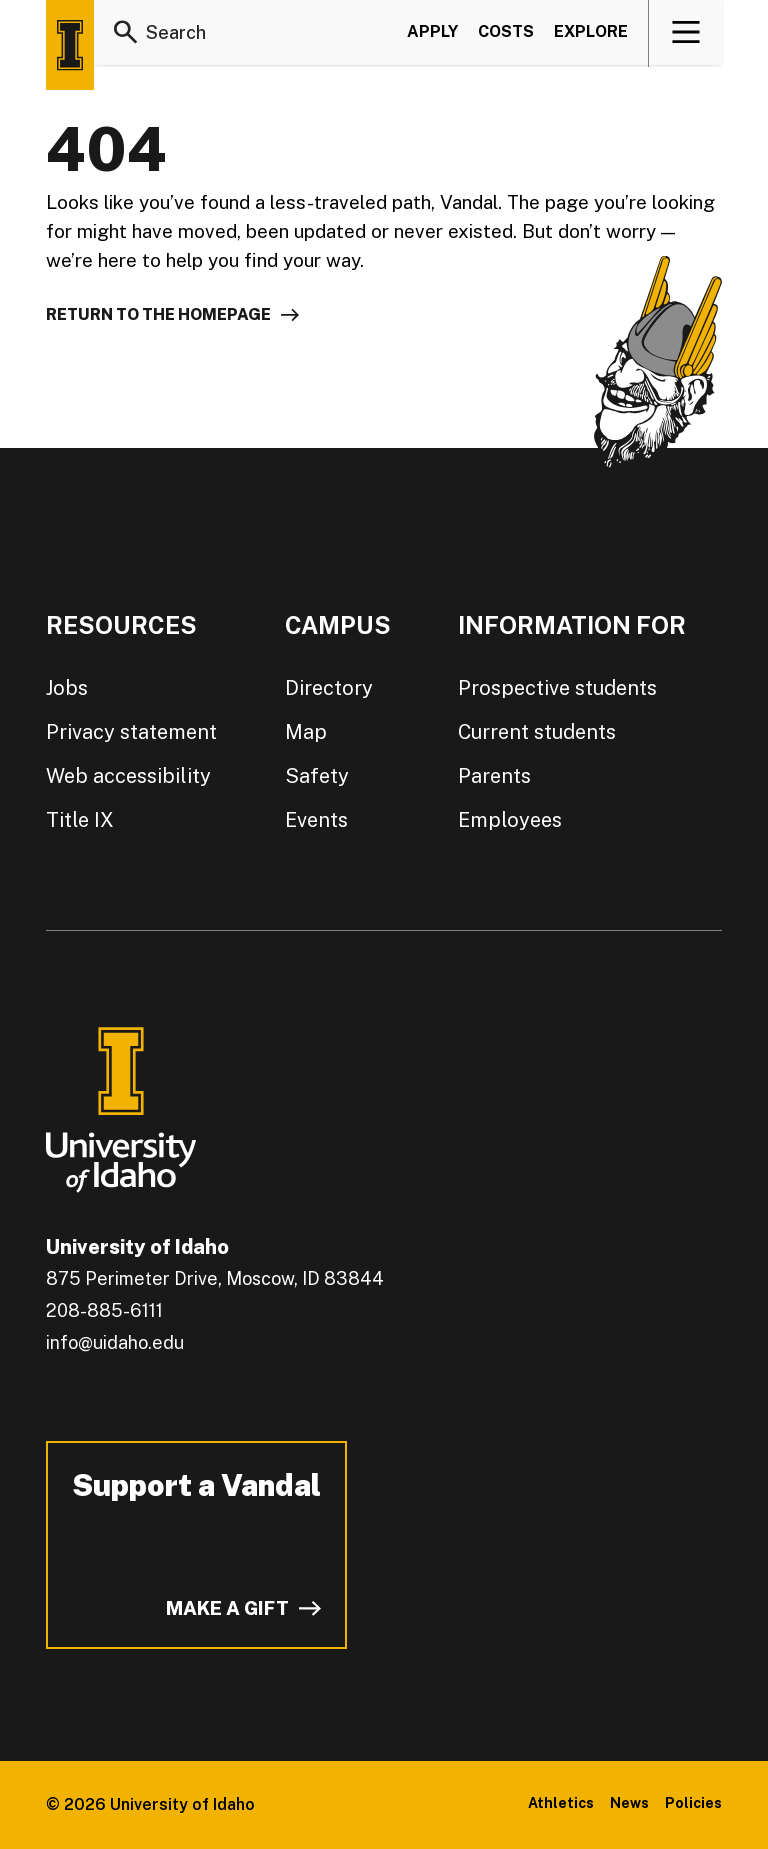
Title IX (80, 820)
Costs (506, 33)
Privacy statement (131, 732)
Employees (510, 820)
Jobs (67, 688)
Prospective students (557, 688)
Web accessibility (128, 776)
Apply (432, 33)
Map (306, 732)
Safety (317, 776)
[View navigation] (686, 34)
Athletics (561, 1803)
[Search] (126, 34)
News (629, 1803)
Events (316, 820)
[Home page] (70, 45)
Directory (329, 688)
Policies (693, 1803)
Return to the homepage (158, 314)
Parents (494, 776)
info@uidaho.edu (115, 1342)
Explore (591, 33)
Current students (537, 732)
